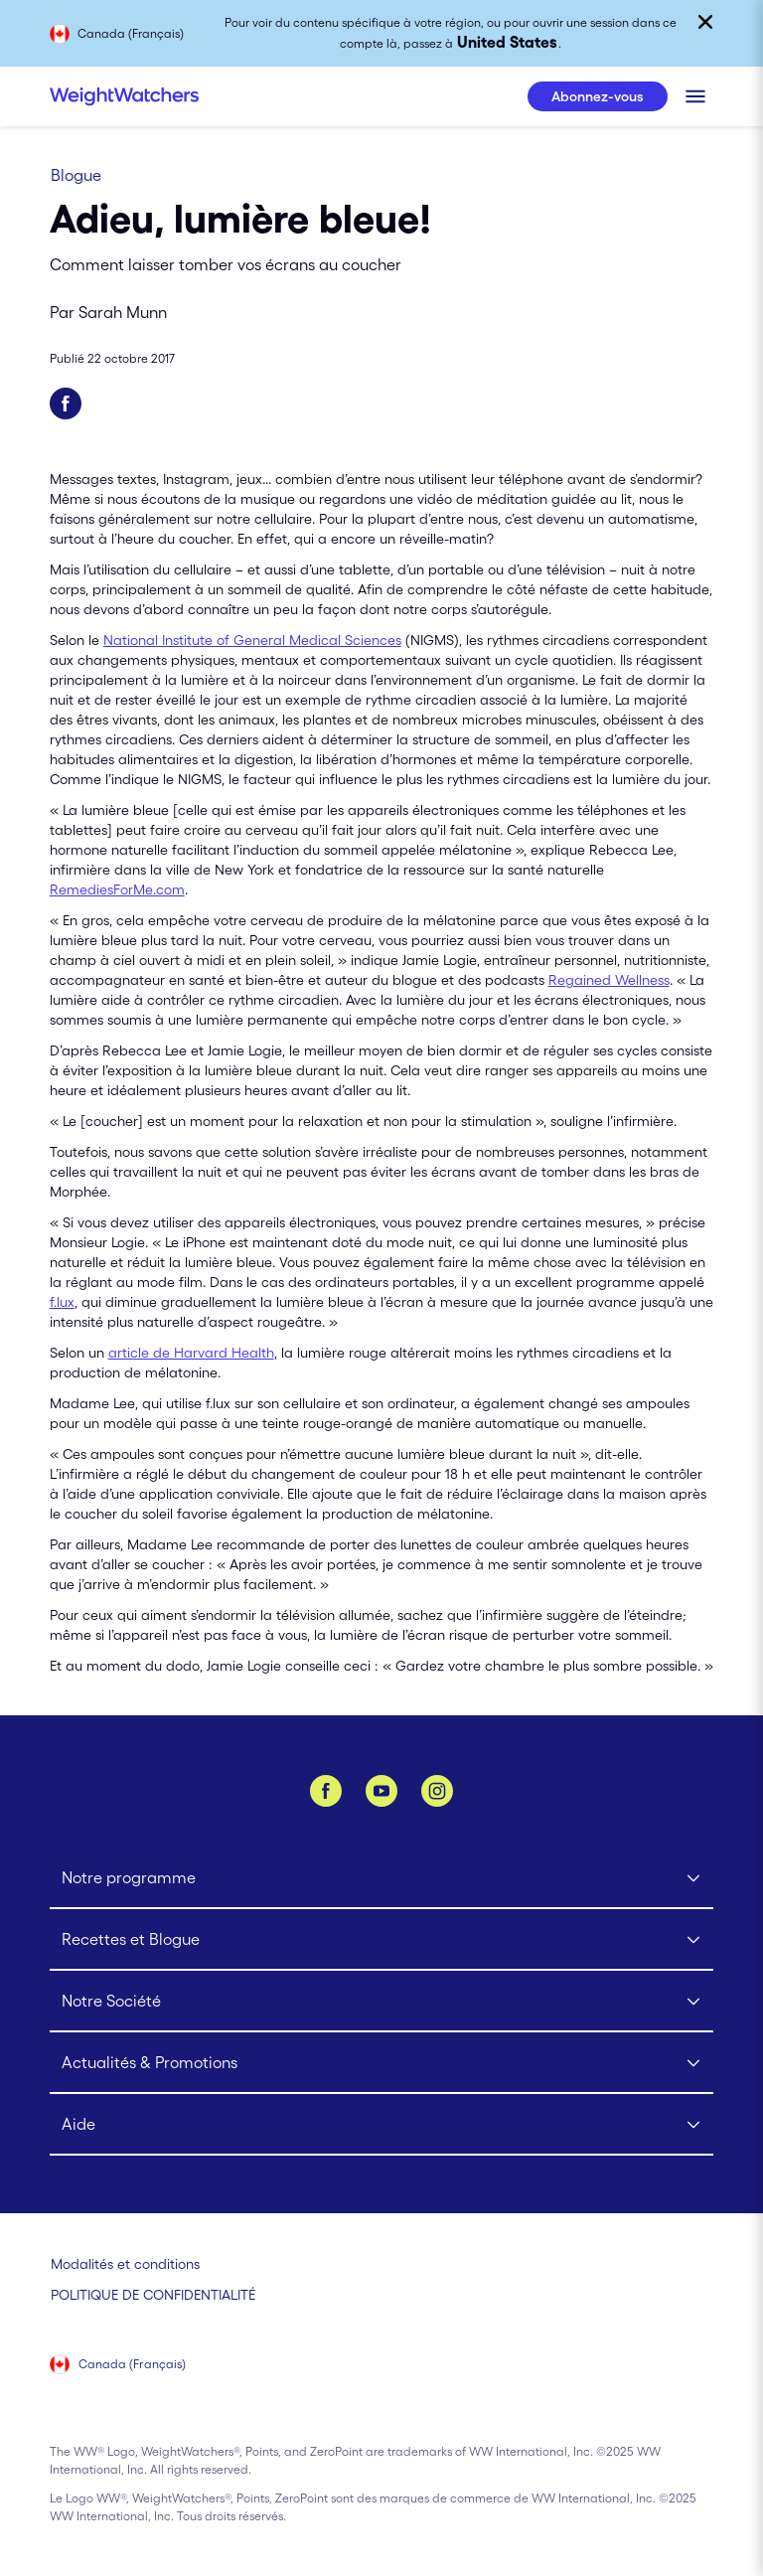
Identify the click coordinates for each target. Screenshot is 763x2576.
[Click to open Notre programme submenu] (382, 1878)
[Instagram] (437, 1791)
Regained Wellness (609, 980)
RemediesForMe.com (117, 889)
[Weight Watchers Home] (124, 96)
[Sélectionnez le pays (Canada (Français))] (119, 2366)
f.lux (62, 1302)
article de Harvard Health (191, 1353)
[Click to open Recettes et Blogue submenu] (382, 1940)
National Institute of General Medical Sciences (252, 640)
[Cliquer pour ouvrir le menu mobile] (695, 96)
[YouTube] (381, 1791)
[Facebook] (326, 1791)
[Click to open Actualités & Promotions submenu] (382, 2063)
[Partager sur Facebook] (65, 403)
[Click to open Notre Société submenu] (382, 2001)
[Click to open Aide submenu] (382, 2125)
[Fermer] (705, 22)
